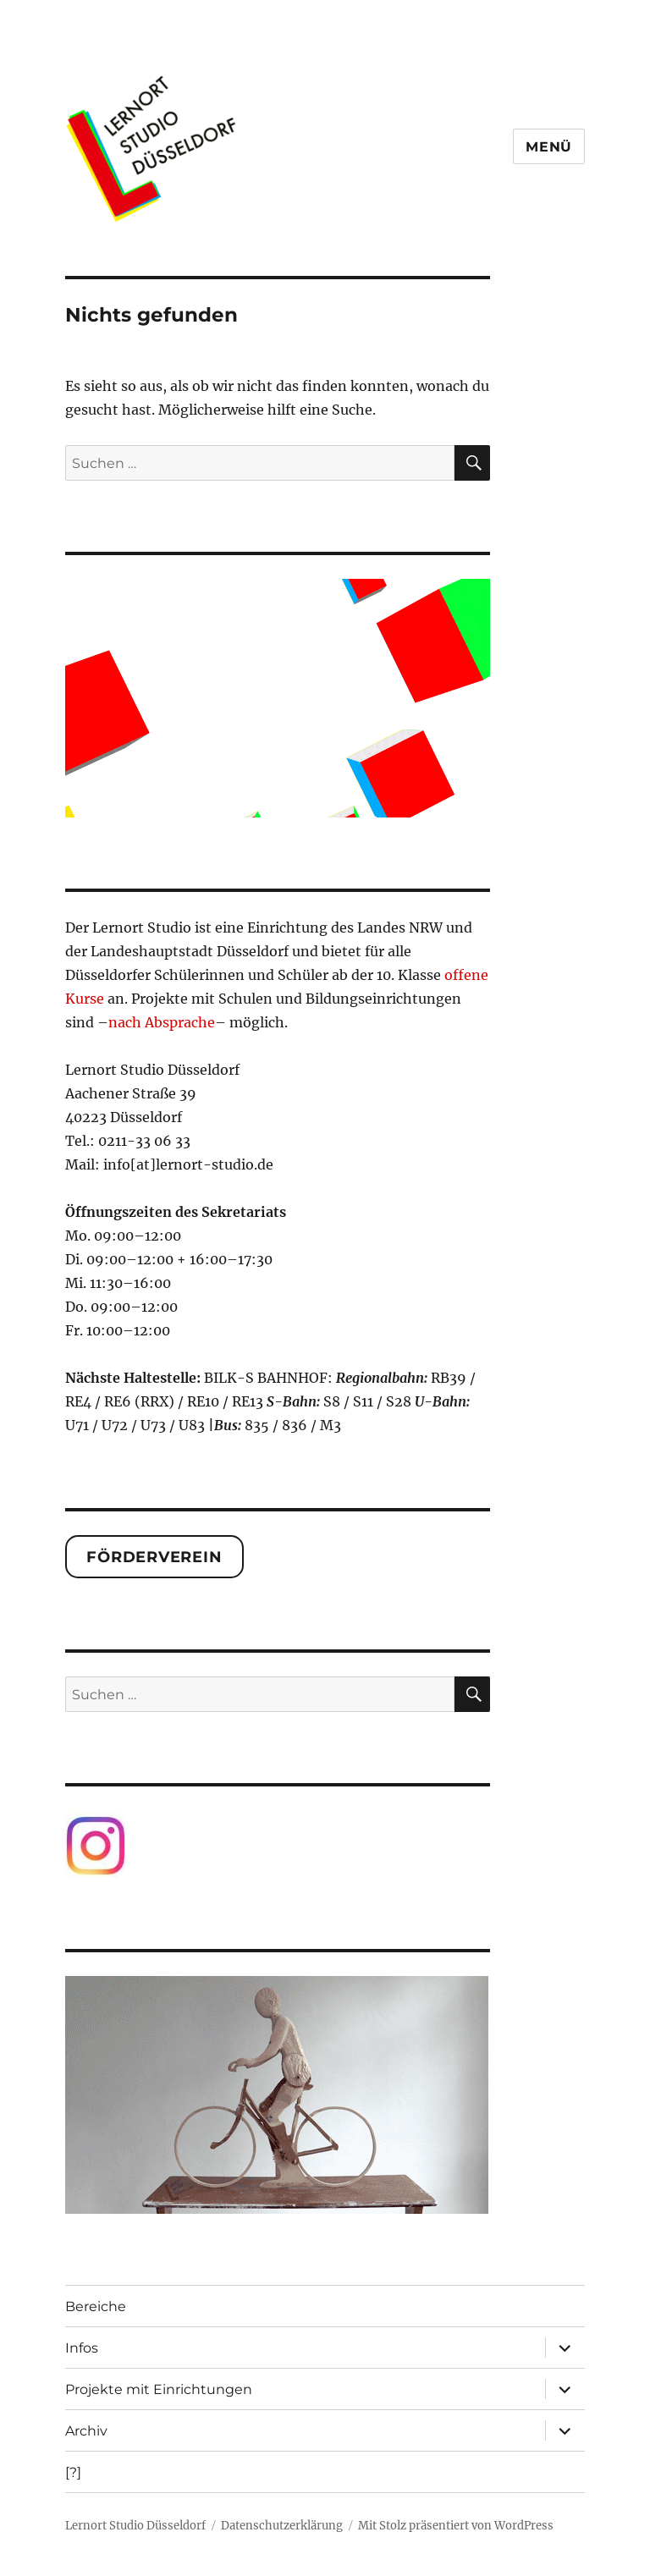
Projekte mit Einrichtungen (158, 2389)
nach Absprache (161, 1022)
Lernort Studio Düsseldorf (135, 2525)
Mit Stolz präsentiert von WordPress (456, 2525)
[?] (73, 2472)
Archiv (86, 2431)
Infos (81, 2348)
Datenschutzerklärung (282, 2525)
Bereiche (95, 2306)
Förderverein (154, 1557)
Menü (549, 147)
